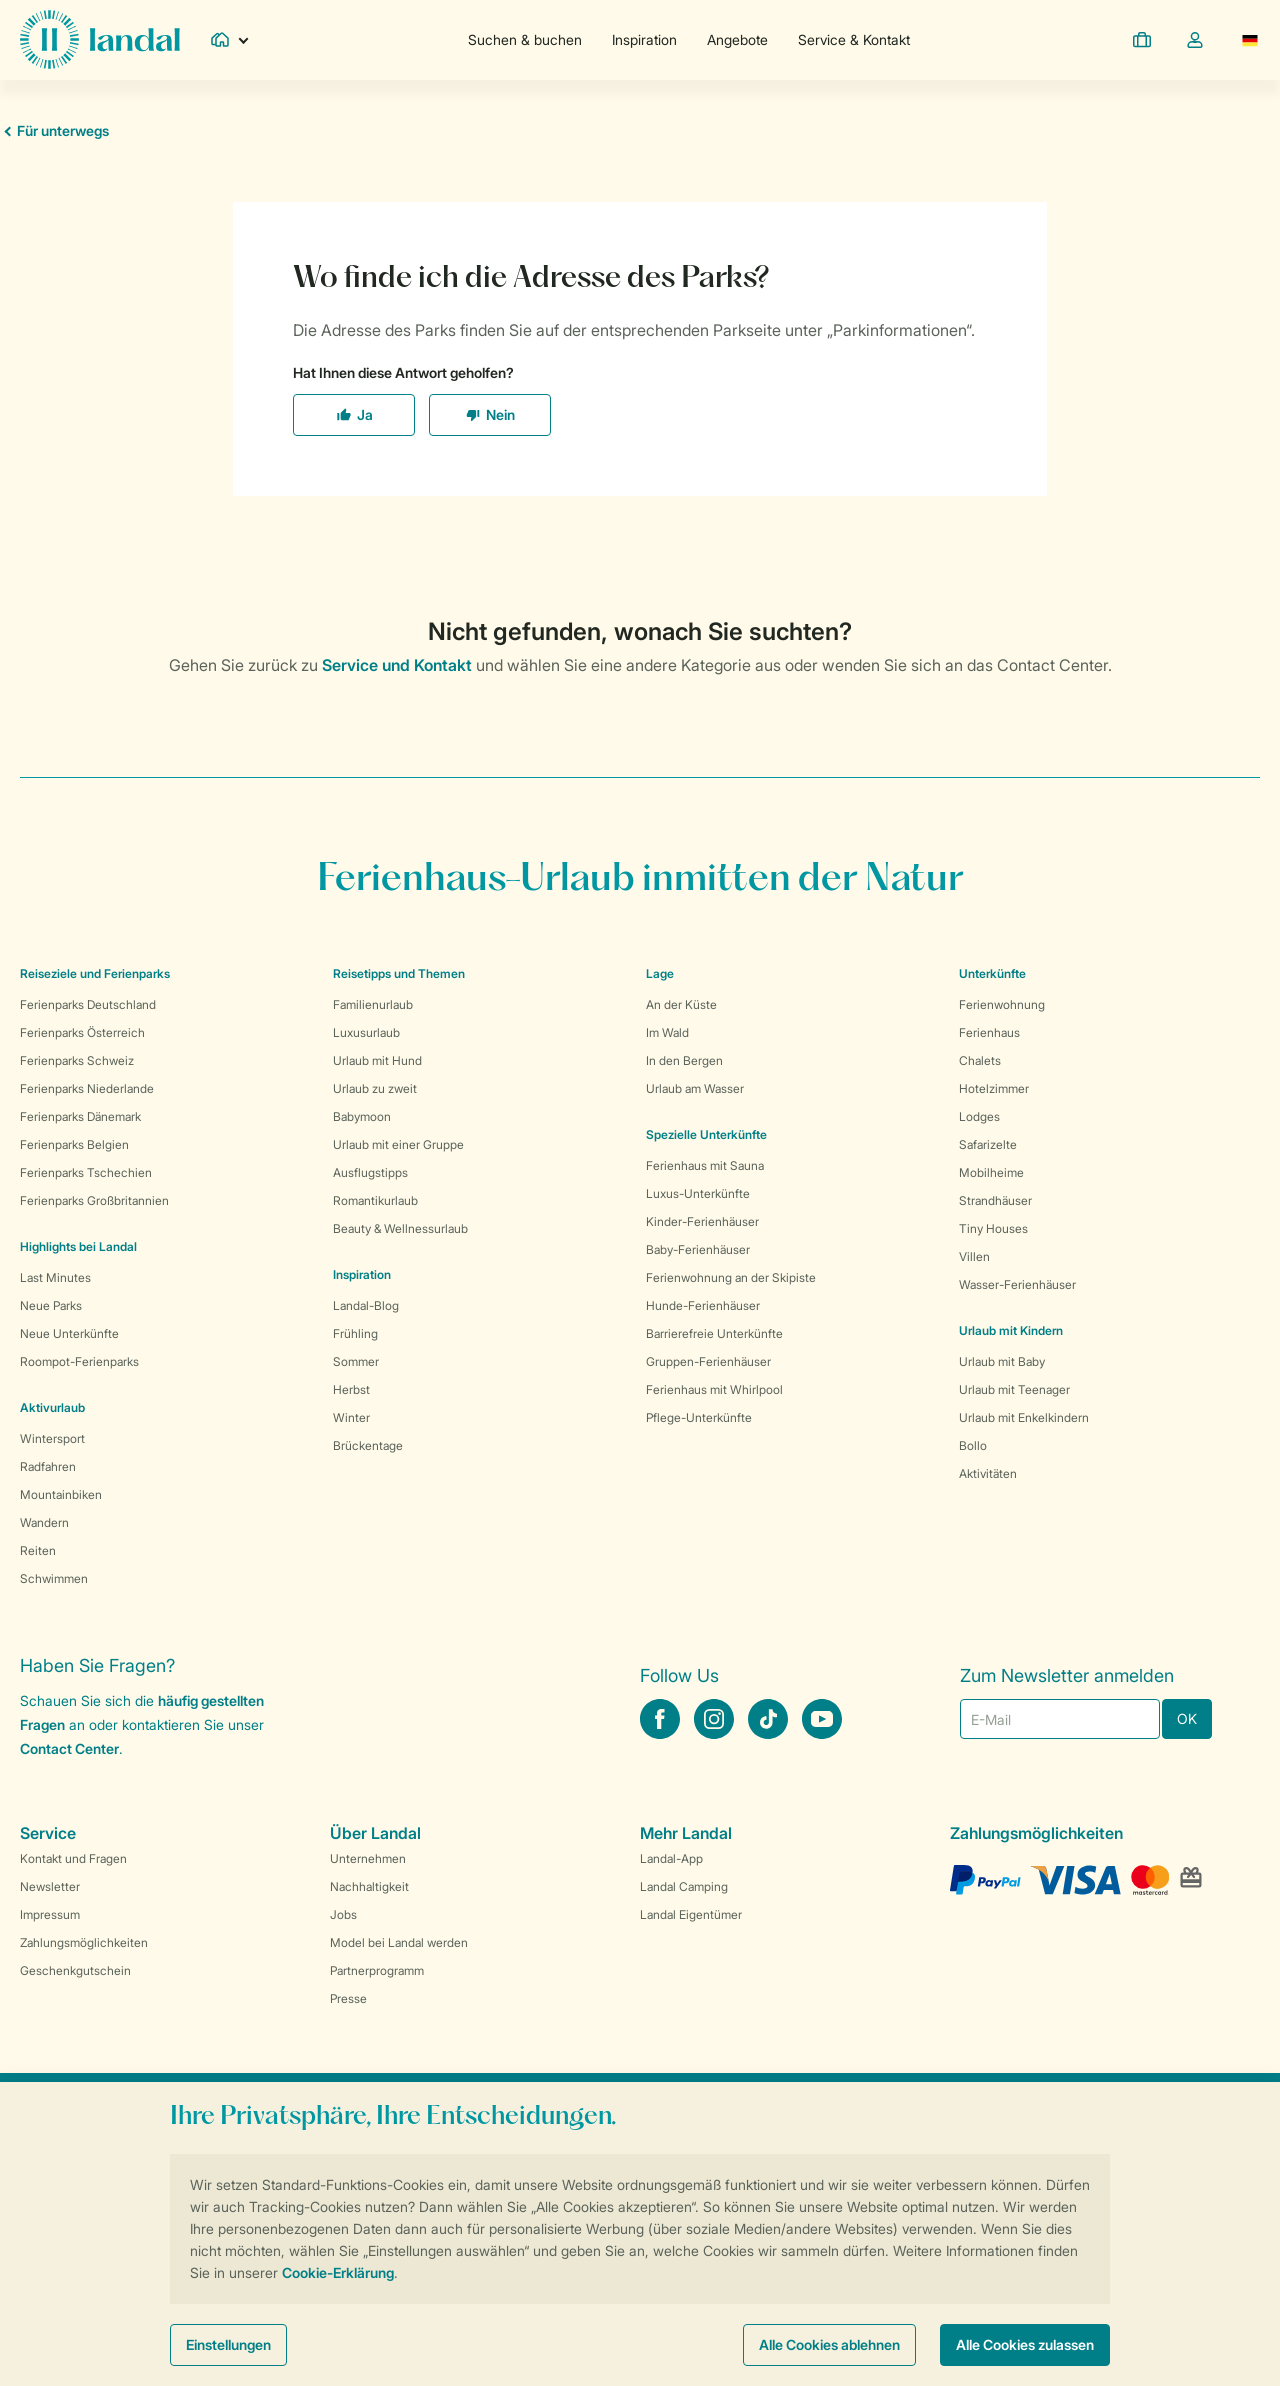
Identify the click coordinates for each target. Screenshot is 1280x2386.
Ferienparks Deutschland (88, 1004)
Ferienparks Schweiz (77, 1060)
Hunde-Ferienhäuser (703, 1305)
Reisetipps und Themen (399, 973)
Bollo (973, 1445)
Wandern (44, 1522)
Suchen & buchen (525, 39)
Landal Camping (684, 1886)
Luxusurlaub (366, 1032)
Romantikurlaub (375, 1200)
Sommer (356, 1361)
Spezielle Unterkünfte (706, 1134)
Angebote (737, 39)
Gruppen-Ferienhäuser (708, 1361)
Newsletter (50, 1886)
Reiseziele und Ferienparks (95, 973)
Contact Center (69, 1748)
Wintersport (52, 1438)
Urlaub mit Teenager (1014, 1389)
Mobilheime (991, 1172)
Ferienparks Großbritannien (94, 1200)
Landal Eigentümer (691, 1914)
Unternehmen (368, 1858)
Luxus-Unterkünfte (698, 1193)
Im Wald (667, 1032)
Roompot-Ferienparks (79, 1361)
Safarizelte (988, 1144)
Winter (351, 1417)
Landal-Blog (366, 1305)
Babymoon (362, 1116)
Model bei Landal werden (399, 1942)
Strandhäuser (995, 1200)
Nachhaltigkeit (369, 1886)
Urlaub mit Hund (377, 1060)
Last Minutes (55, 1277)
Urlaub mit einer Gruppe (398, 1144)
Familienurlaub (373, 1004)
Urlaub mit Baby (1002, 1361)
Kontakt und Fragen (73, 1858)
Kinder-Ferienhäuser (702, 1221)
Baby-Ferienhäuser (698, 1249)
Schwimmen (54, 1578)
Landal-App (671, 1858)
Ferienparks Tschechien (86, 1172)
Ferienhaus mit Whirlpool (714, 1389)
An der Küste (681, 1004)
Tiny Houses (993, 1228)
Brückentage (368, 1445)
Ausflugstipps (370, 1172)
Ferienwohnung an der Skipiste (731, 1277)
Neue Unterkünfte (69, 1333)
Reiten (38, 1550)
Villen (974, 1256)
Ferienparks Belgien (74, 1144)
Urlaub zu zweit (375, 1088)
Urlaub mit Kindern (1011, 1330)
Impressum (50, 1914)
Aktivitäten (988, 1473)
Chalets (980, 1060)
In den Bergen (684, 1060)
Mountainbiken (61, 1494)
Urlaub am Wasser (695, 1088)
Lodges (979, 1116)
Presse (348, 1998)
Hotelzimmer (994, 1088)
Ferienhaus (989, 1032)
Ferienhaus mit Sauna (705, 1165)
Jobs (343, 1914)
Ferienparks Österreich (82, 1032)
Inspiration (644, 39)
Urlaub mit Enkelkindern (1024, 1417)
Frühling (355, 1333)
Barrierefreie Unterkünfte (714, 1333)
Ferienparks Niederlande (87, 1088)
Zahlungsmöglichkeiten (84, 1942)
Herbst (351, 1389)
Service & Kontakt (854, 39)
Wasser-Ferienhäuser (1017, 1284)
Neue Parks (51, 1305)
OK (1187, 1718)
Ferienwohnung (1002, 1004)
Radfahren (48, 1466)
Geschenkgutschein (75, 1970)
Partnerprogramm (377, 1970)
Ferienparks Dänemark (80, 1116)
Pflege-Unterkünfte (699, 1417)
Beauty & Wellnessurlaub (400, 1228)
